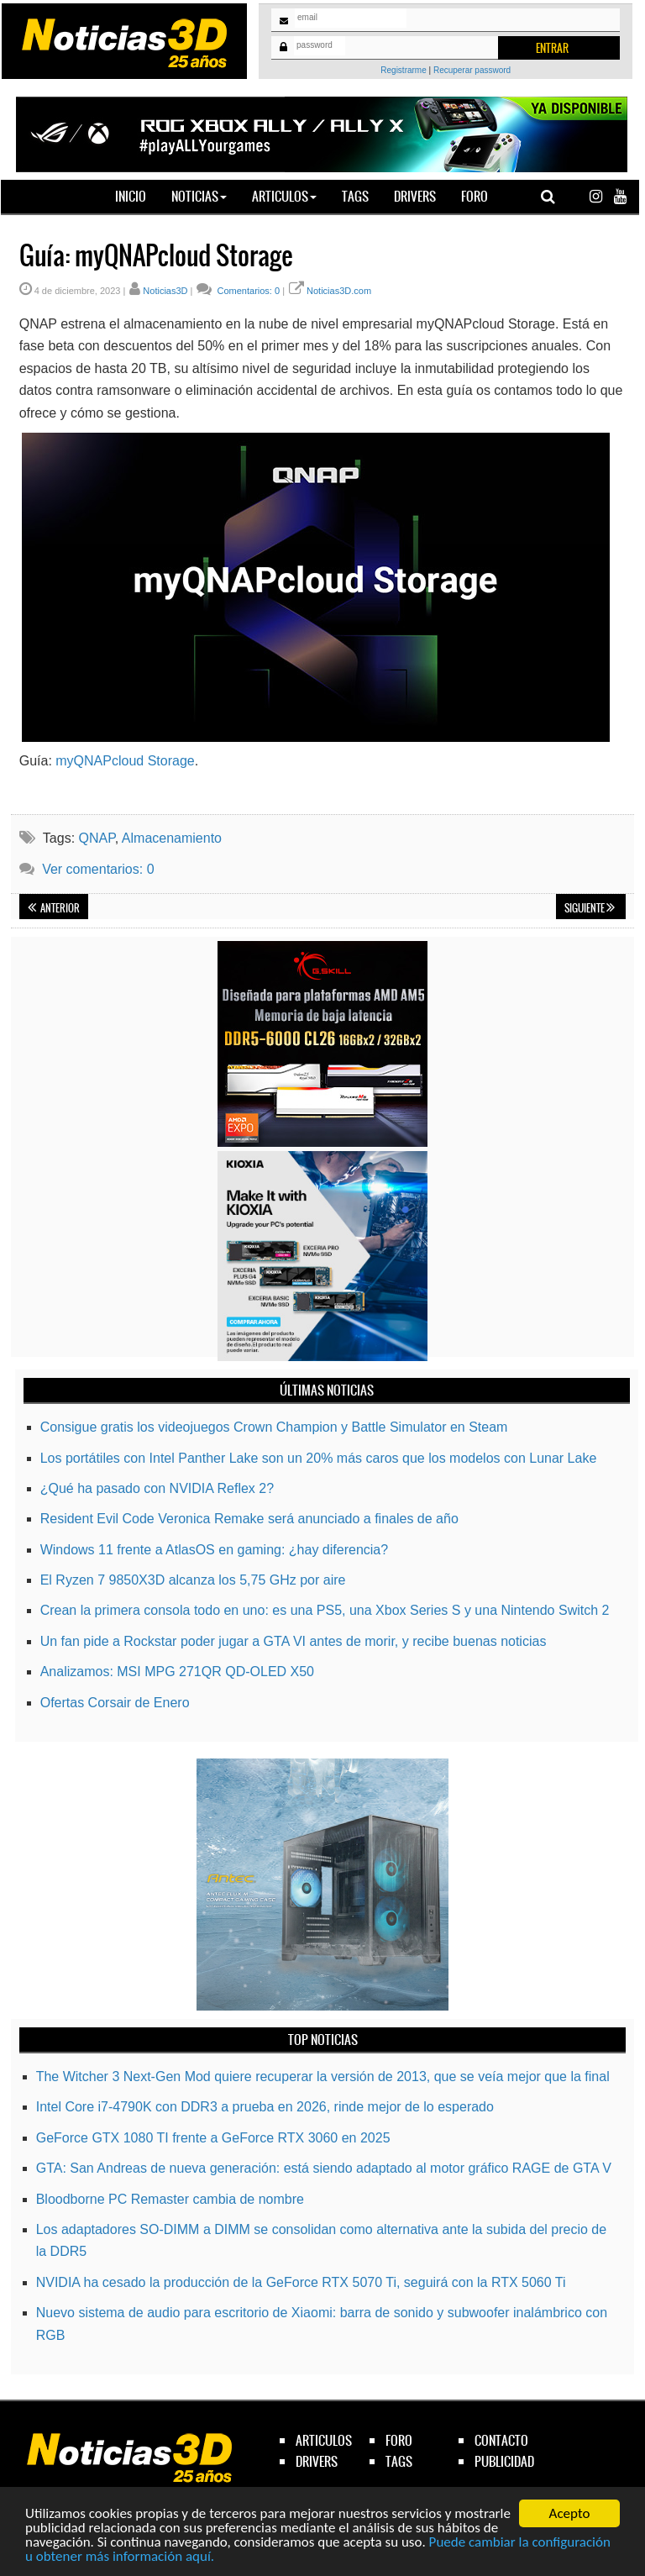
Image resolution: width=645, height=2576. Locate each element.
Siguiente (589, 908)
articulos (324, 2440)
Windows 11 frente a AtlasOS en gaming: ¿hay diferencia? (214, 1550)
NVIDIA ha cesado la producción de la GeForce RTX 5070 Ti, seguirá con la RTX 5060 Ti (301, 2282)
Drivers (415, 196)
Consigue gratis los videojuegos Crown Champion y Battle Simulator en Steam (274, 1427)
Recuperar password (472, 70)
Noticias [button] (199, 196)
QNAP (97, 838)
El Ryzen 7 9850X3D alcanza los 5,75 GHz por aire (193, 1580)
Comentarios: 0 (247, 291)
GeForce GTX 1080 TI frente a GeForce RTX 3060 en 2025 (213, 2138)
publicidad (504, 2461)
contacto (501, 2440)
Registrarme (403, 70)
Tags (355, 196)
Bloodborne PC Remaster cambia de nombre (170, 2199)
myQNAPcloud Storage (124, 761)
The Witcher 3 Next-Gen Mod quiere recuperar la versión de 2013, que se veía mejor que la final (323, 2076)
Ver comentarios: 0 (98, 869)
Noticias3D (165, 291)
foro (398, 2440)
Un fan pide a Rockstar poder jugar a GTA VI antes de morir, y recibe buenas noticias (293, 1641)
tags (398, 2461)
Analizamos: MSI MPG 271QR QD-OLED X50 (177, 1671)
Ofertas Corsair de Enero (115, 1702)
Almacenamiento (172, 838)
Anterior (54, 908)
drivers (317, 2461)
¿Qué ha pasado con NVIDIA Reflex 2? (157, 1488)
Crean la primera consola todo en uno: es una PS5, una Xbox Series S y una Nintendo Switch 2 (325, 1610)
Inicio (137, 196)
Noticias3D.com (339, 291)
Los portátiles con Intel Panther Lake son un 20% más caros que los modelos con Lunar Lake (318, 1458)
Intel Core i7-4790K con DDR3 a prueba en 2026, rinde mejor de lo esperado (265, 2107)
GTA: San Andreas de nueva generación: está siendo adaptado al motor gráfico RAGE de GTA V (323, 2168)
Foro (474, 196)
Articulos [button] (284, 196)
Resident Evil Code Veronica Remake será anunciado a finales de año (249, 1518)
